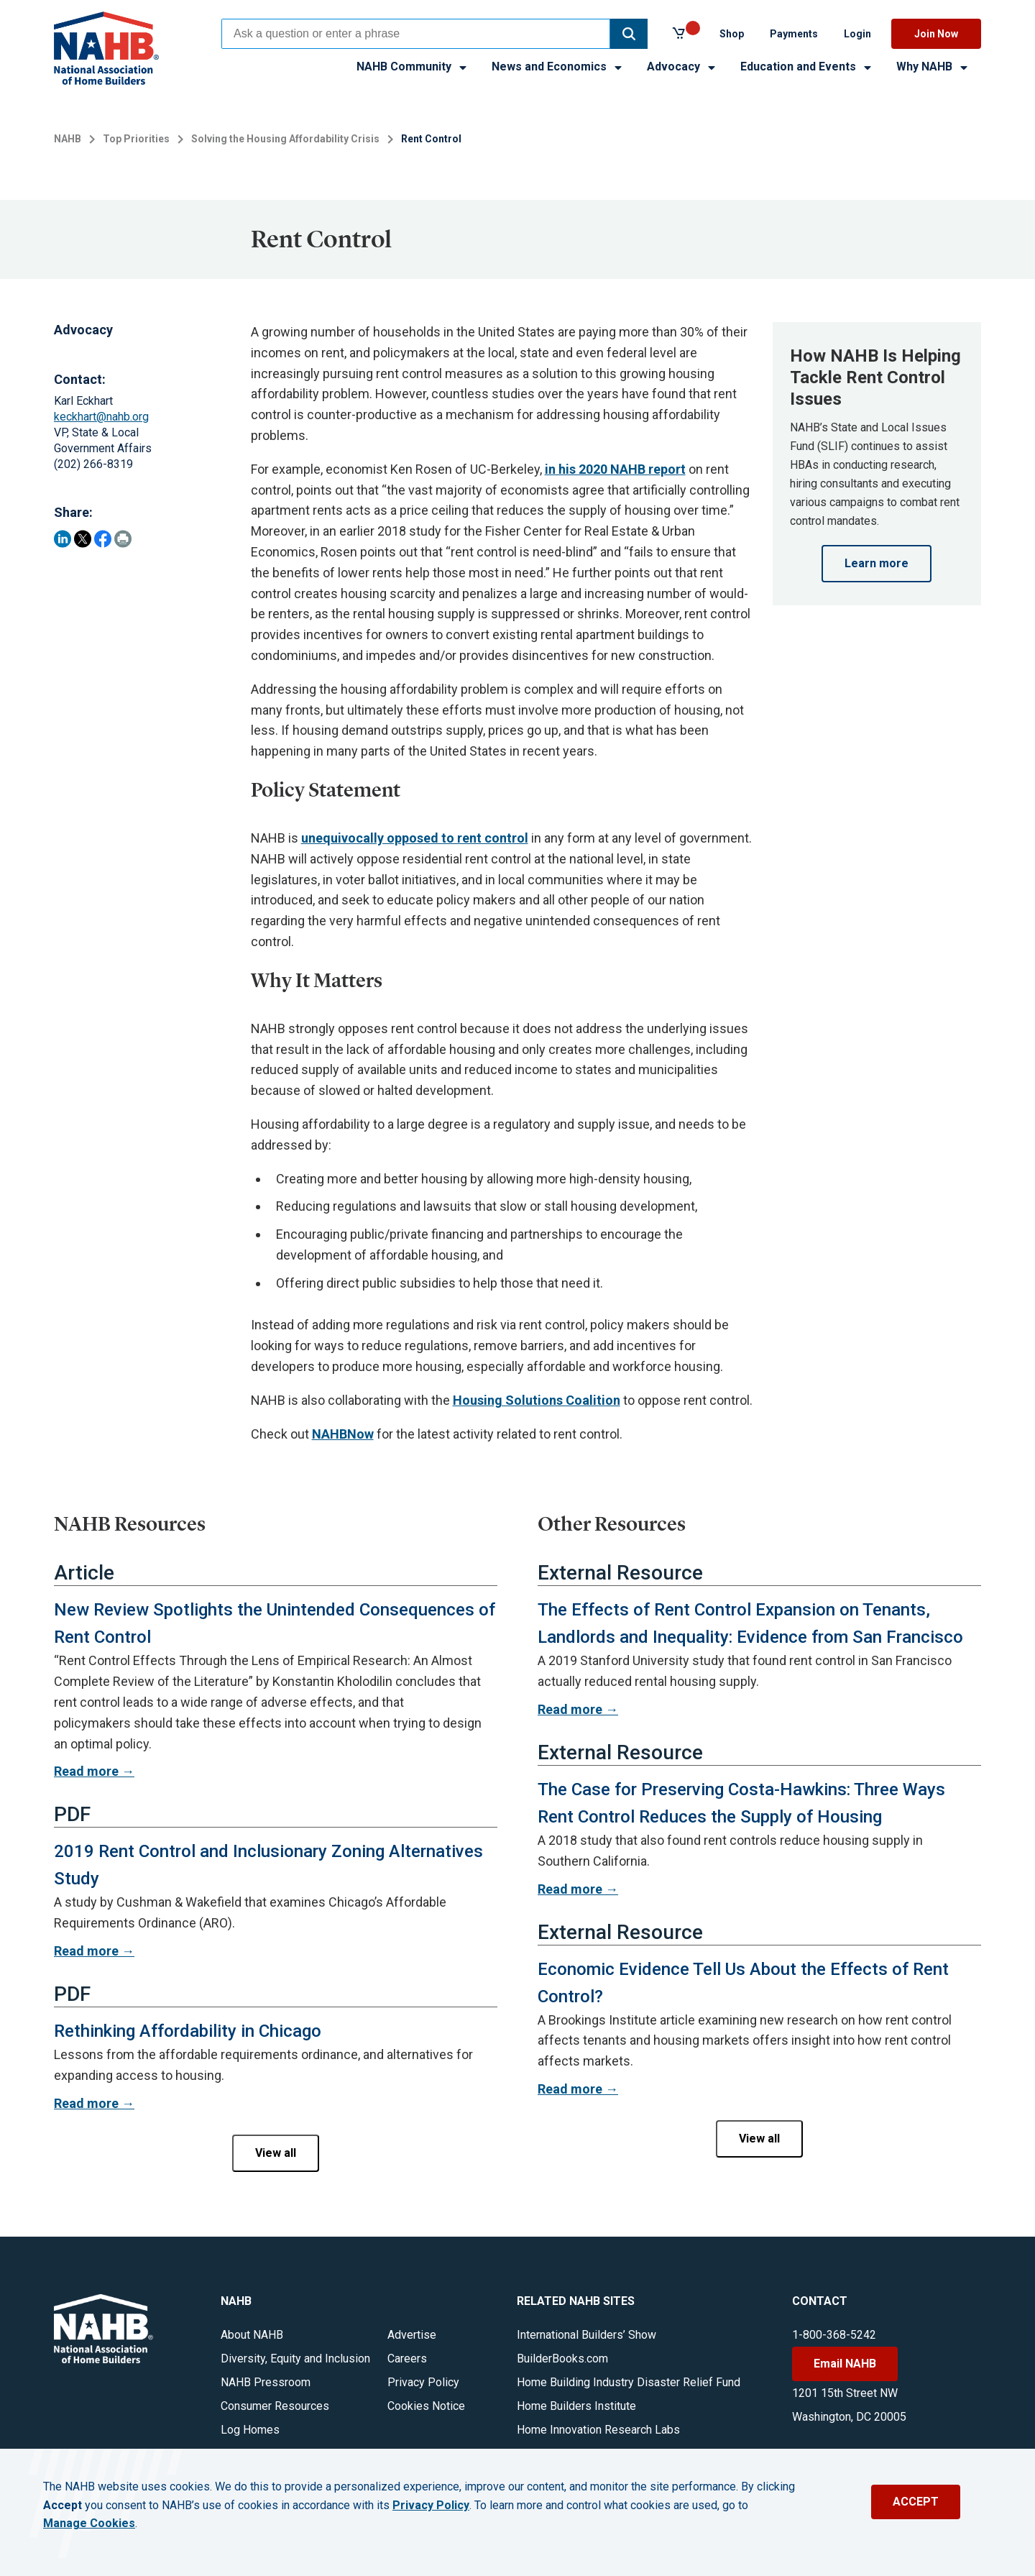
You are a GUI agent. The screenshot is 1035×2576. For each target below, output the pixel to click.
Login (857, 34)
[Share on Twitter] (82, 538)
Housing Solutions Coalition (536, 1400)
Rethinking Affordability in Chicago (187, 2031)
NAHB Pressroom (265, 2382)
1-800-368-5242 (834, 2335)
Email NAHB (845, 2363)
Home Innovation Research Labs (598, 2430)
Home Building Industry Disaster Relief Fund (628, 2382)
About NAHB (252, 2335)
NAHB (67, 139)
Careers (407, 2358)
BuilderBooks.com (562, 2358)
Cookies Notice (426, 2406)
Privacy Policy (423, 2382)
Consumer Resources (275, 2406)
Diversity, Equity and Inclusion (295, 2358)
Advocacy (682, 66)
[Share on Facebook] (102, 538)
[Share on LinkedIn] (62, 538)
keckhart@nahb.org (101, 416)
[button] (629, 34)
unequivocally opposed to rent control (414, 837)
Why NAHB (933, 66)
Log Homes (250, 2430)
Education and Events (806, 66)
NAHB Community (412, 66)
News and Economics (558, 66)
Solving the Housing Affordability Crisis (285, 139)
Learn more (876, 563)
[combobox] (415, 34)
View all (275, 2153)
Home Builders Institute (576, 2406)
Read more (86, 1771)
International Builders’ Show (586, 2335)
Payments (794, 34)
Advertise (411, 2335)
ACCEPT (916, 2501)
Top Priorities (136, 139)
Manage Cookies (89, 2523)
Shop (731, 34)
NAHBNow (343, 1433)
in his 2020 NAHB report (615, 469)
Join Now (936, 34)
